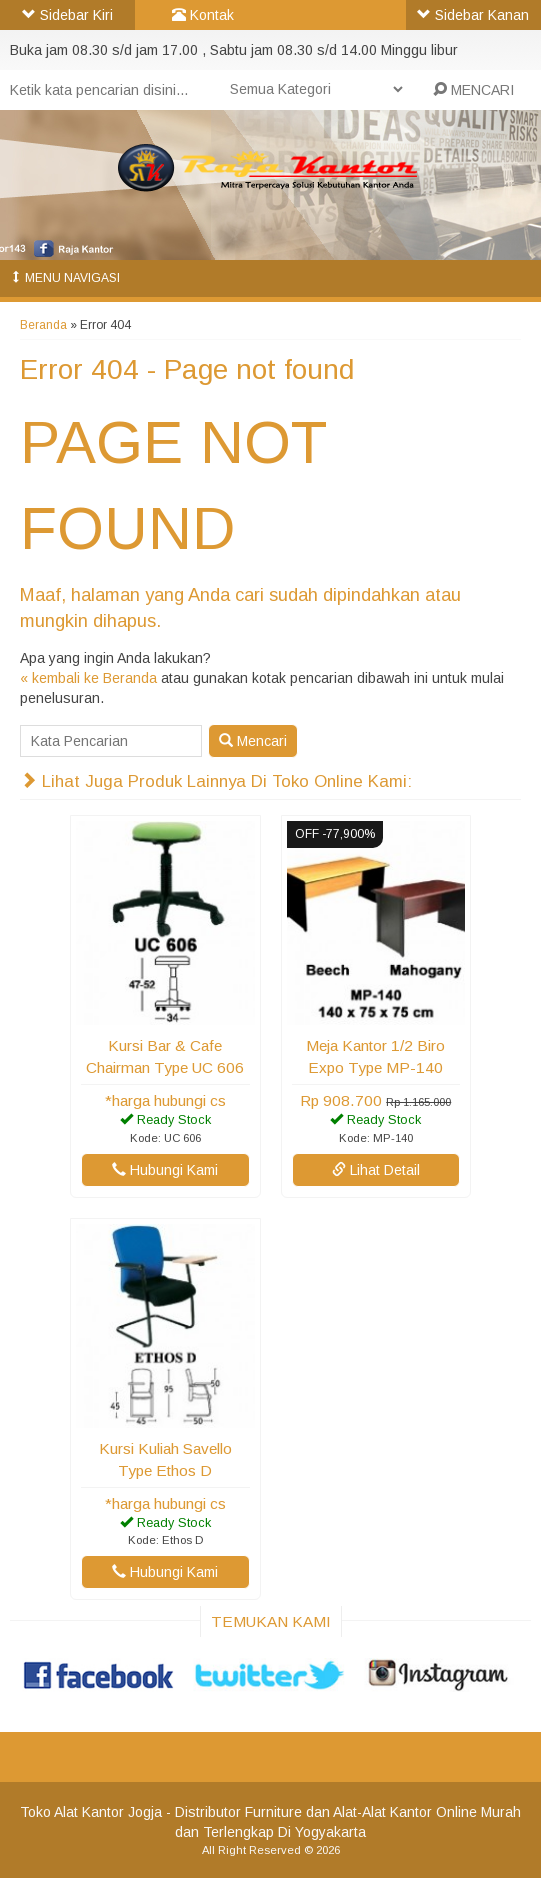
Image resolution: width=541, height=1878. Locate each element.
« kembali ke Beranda (88, 678)
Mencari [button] (253, 741)
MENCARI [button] (473, 90)
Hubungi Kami (165, 1170)
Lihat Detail (376, 1170)
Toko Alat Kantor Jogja (91, 1812)
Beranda (43, 325)
